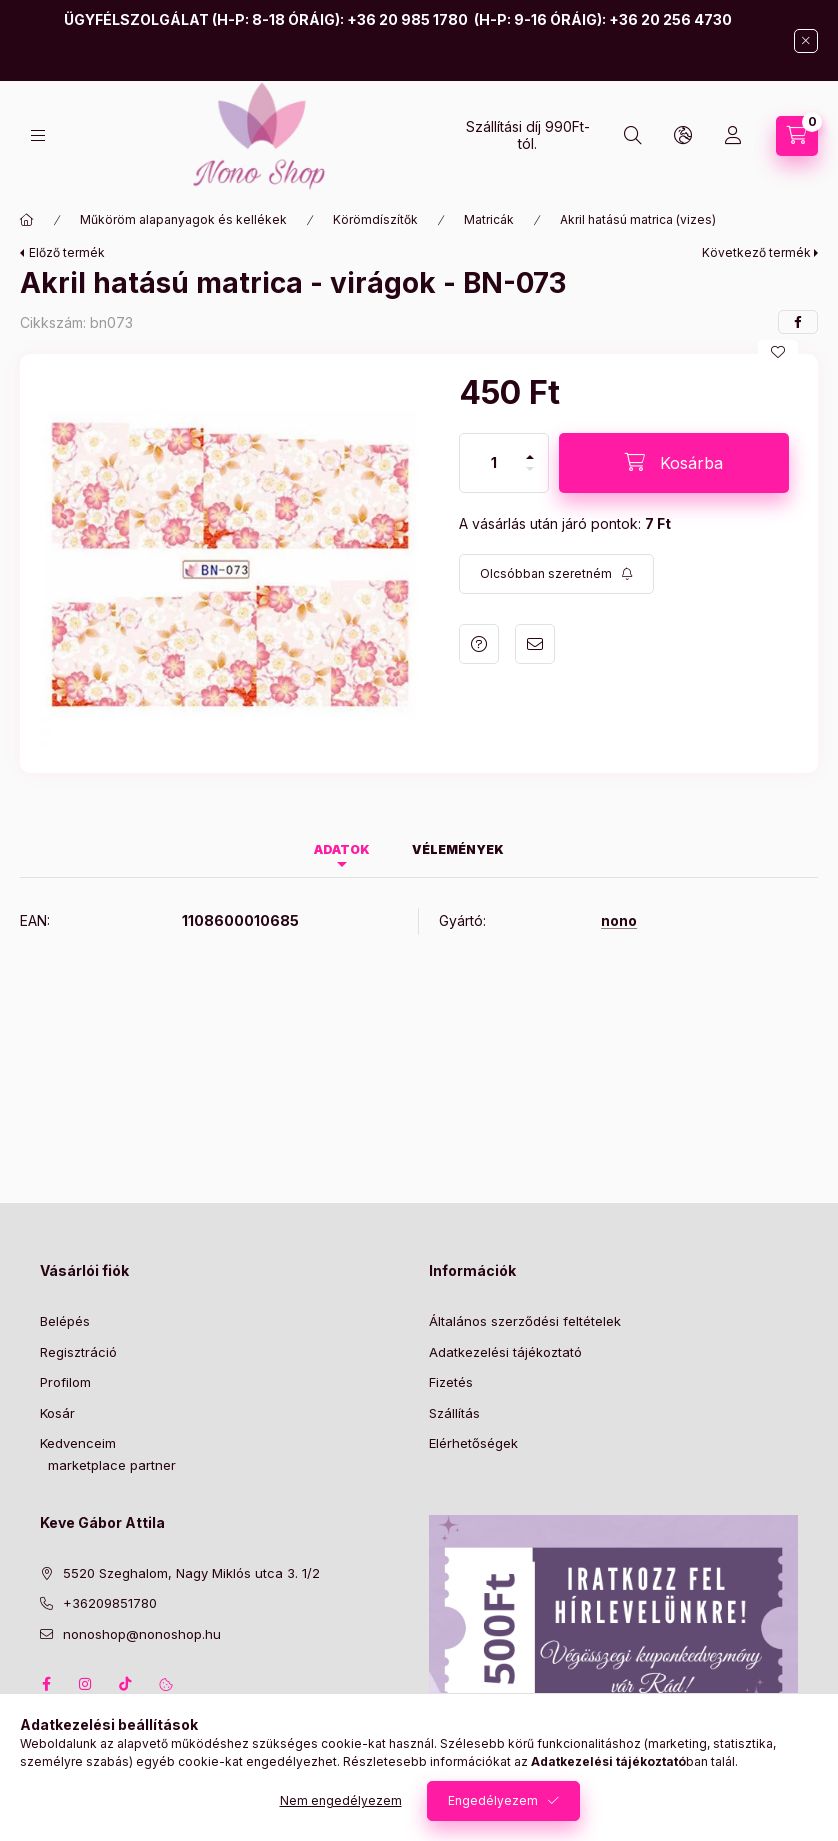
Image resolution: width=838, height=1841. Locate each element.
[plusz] (530, 448)
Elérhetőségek (473, 1443)
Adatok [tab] (342, 849)
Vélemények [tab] (458, 849)
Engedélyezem (493, 1800)
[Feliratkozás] (556, 574)
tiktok (126, 1684)
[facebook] (798, 322)
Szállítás (454, 1413)
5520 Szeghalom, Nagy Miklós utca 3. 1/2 (191, 1573)
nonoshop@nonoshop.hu (142, 1634)
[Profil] (733, 136)
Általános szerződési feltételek (525, 1321)
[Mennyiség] (494, 463)
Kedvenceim (78, 1443)
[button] (229, 563)
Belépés (65, 1321)
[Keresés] (633, 136)
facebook (46, 1684)
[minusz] (530, 477)
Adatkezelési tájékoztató (505, 1352)
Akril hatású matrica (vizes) (638, 219)
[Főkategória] (27, 220)
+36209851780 (110, 1603)
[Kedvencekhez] (778, 352)
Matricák (489, 219)
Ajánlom (535, 644)
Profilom (65, 1382)
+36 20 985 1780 (407, 19)
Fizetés (451, 1382)
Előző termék (67, 252)
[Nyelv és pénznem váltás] (683, 136)
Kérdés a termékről (479, 644)
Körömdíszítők (375, 219)
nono (619, 921)
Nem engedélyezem (341, 1800)
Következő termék (756, 252)
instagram (86, 1684)
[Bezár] (806, 41)
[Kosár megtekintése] (797, 136)
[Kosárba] (674, 463)
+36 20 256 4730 (670, 19)
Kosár (57, 1413)
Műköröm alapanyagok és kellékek (183, 219)
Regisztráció (78, 1352)
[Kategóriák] (38, 135)
